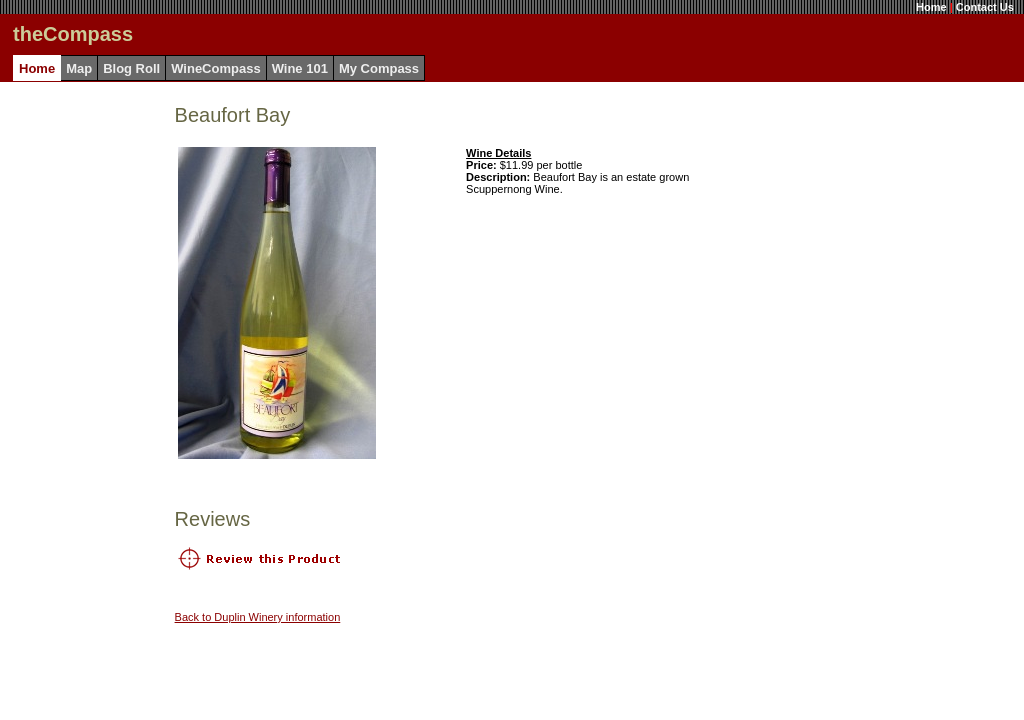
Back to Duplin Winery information (258, 617)
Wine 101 (300, 68)
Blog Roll (131, 68)
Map (79, 68)
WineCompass (215, 68)
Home (931, 7)
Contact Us (985, 7)
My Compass (379, 68)
